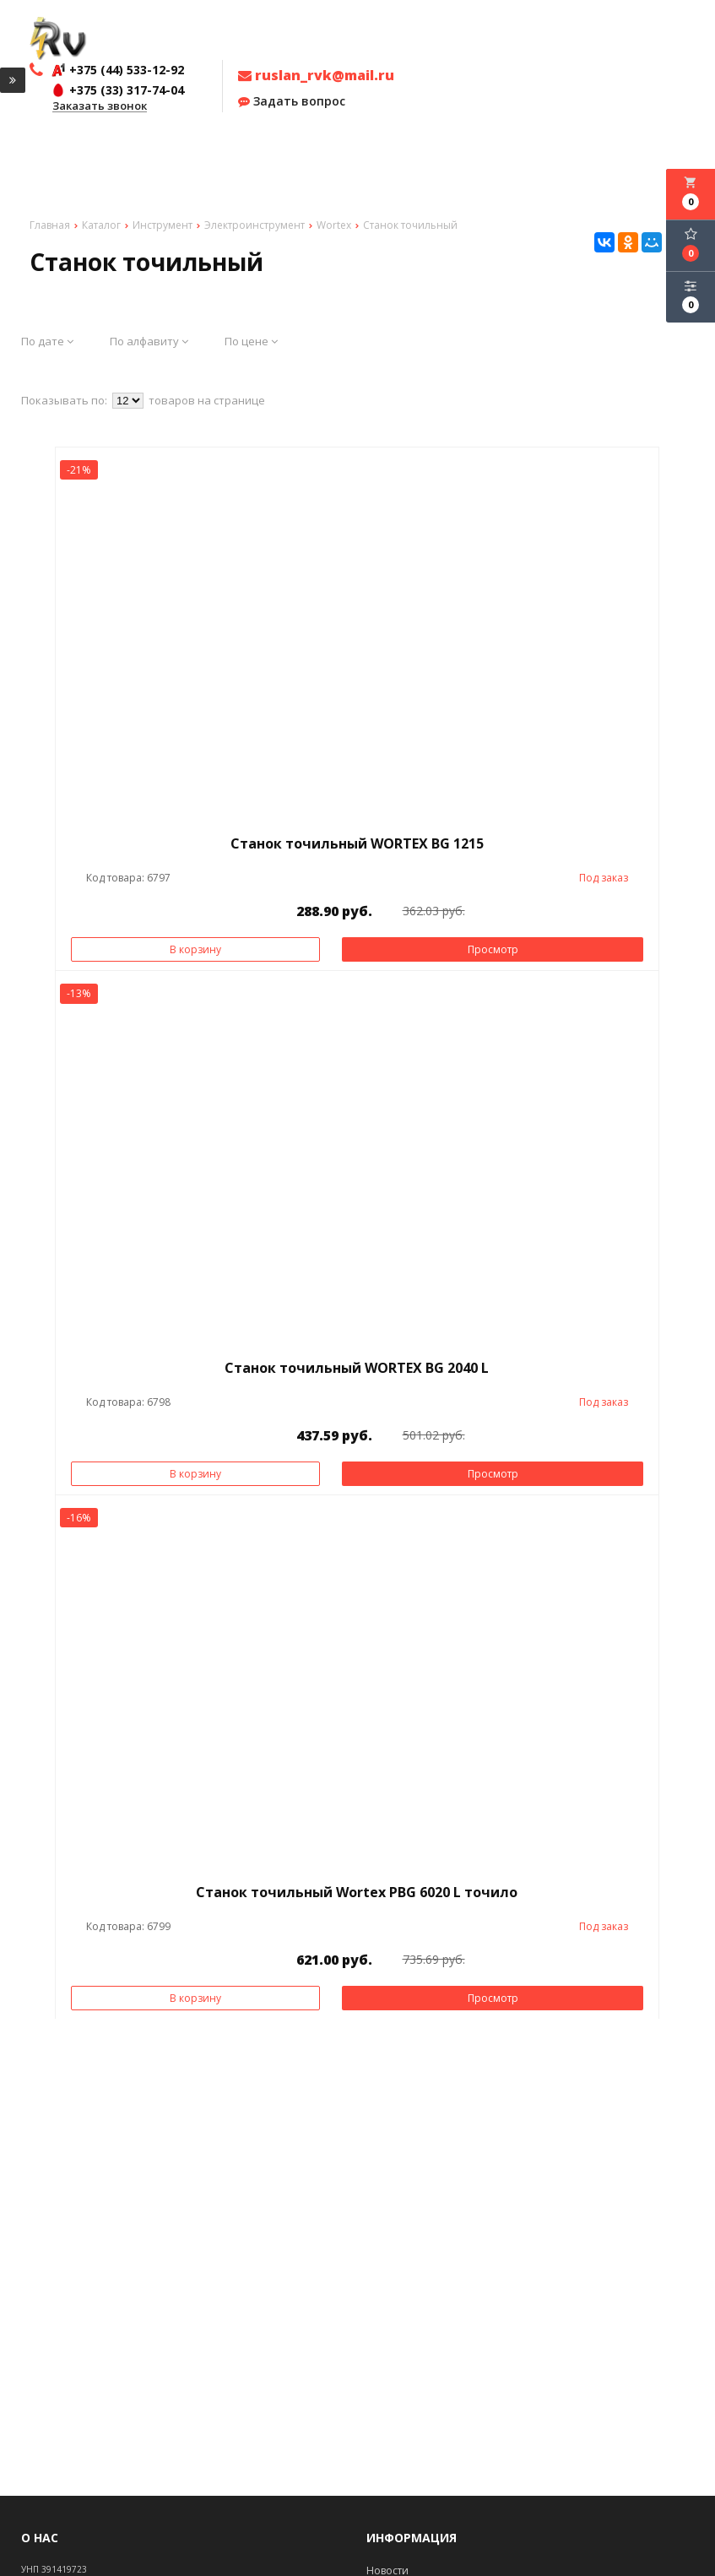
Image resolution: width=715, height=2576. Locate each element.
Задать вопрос (291, 101)
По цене (251, 341)
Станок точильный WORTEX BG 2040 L (357, 1368)
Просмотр (493, 949)
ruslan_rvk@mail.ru (316, 75)
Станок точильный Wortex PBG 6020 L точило (356, 1892)
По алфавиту (149, 341)
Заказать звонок (99, 106)
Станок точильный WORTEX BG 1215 (357, 843)
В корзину (195, 949)
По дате (47, 341)
